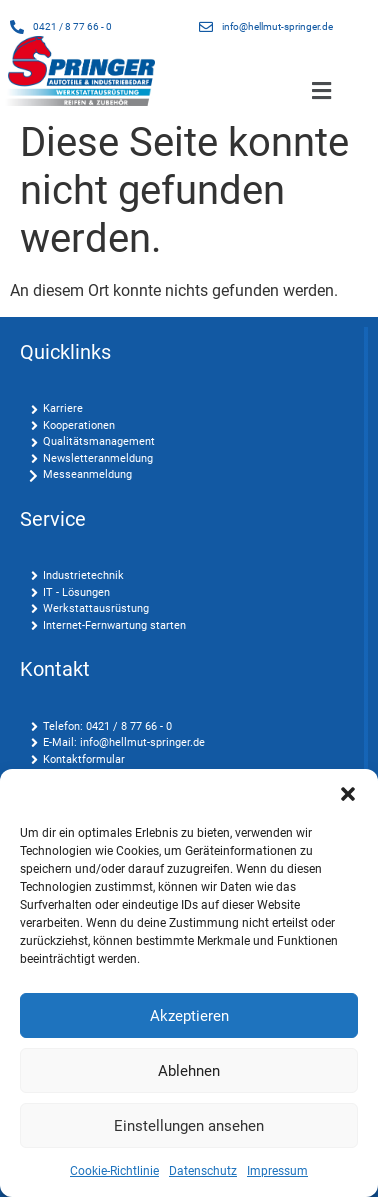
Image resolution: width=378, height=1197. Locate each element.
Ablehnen (189, 1071)
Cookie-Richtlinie (114, 1171)
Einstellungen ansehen (189, 1126)
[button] (348, 794)
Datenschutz (203, 1171)
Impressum (277, 1171)
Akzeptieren (189, 1016)
